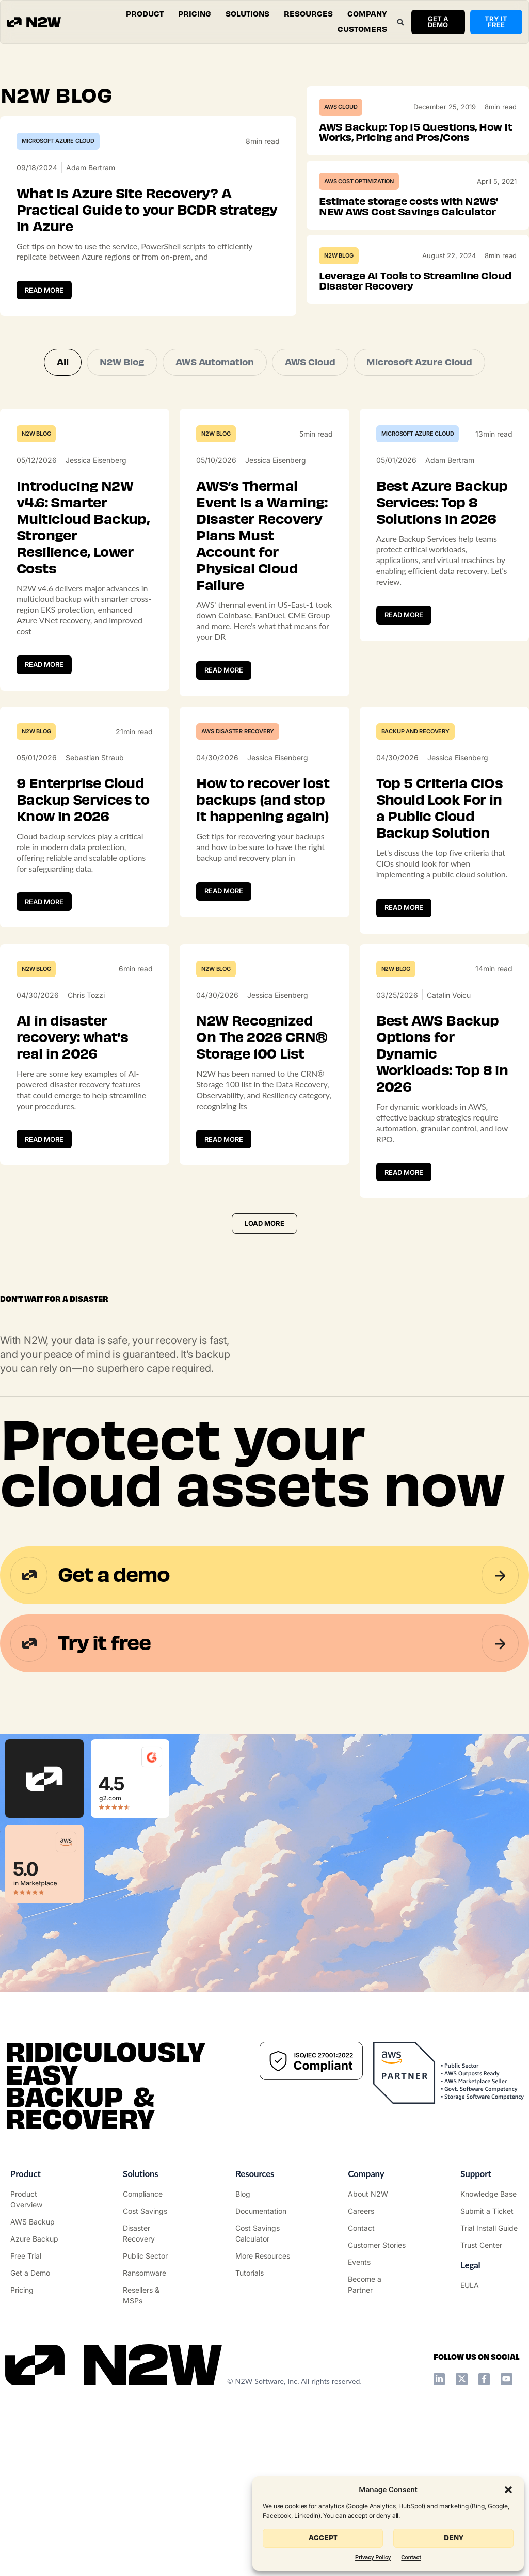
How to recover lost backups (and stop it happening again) (262, 800)
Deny (453, 2538)
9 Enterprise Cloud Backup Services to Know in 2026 (83, 800)
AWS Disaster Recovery (237, 731)
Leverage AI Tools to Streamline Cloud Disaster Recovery (415, 281)
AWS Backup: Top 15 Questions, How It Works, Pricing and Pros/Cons (415, 132)
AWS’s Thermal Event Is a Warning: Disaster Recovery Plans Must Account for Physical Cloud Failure (261, 535)
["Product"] (39, 2199)
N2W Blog (338, 255)
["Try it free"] (39, 2255)
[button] (508, 2490)
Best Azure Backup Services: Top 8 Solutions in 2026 (442, 502)
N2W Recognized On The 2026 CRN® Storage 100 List (261, 1037)
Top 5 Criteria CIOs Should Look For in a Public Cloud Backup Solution (439, 808)
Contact (411, 2557)
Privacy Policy (373, 2557)
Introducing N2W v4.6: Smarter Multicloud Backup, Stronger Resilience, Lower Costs (83, 527)
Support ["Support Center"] (475, 2173)
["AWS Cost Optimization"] (152, 2210)
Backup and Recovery (415, 731)
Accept (323, 2538)
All (63, 362)
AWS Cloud (340, 106)
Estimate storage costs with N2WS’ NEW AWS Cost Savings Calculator (408, 206)
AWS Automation (214, 362)
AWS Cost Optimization (359, 181)
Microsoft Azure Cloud (58, 141)
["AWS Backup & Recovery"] (39, 2221)
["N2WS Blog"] (264, 2193)
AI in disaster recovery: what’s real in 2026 (72, 1037)
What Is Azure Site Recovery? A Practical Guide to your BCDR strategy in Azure (147, 210)
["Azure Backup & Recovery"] (39, 2238)
